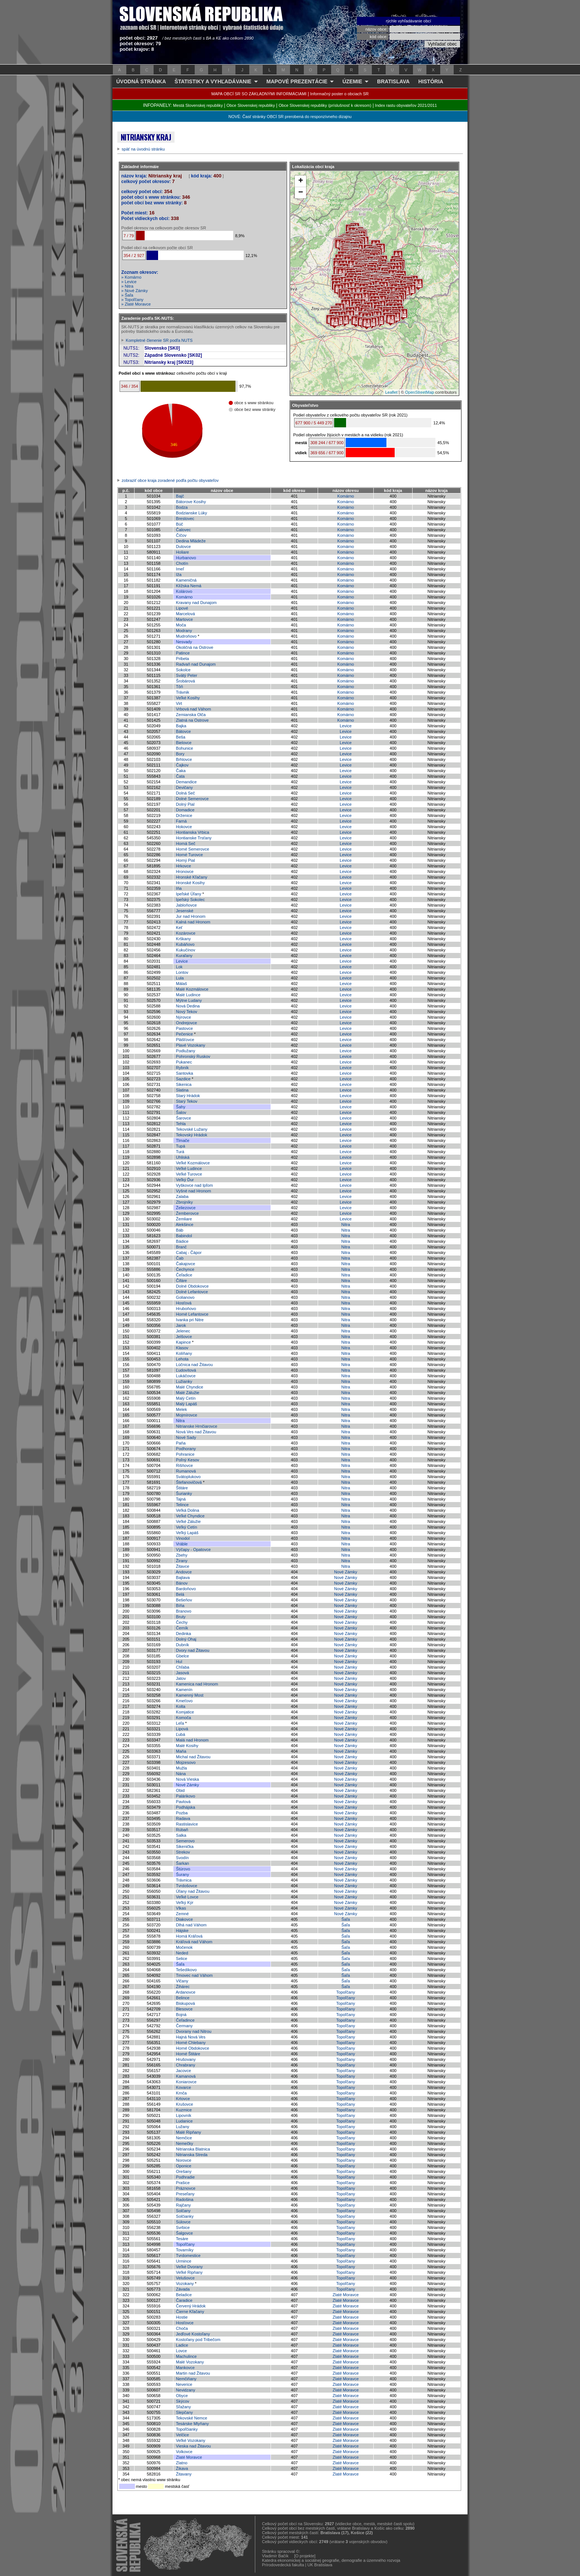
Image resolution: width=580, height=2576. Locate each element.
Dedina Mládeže (191, 541)
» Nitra (127, 286)
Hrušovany (186, 2059)
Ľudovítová (186, 1370)
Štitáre (182, 1488)
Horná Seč (185, 843)
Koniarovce (186, 2082)
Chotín (182, 563)
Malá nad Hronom (192, 1740)
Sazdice (183, 1079)
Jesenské (184, 910)
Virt (179, 703)
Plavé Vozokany (190, 1045)
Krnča (181, 2093)
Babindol (184, 1235)
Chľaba (182, 1667)
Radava (183, 1818)
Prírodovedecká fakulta (283, 2565)
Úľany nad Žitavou (192, 1891)
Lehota (182, 1359)
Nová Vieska (187, 1779)
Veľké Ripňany (189, 2272)
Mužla (181, 1768)
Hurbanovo (186, 557)
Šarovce (183, 1118)
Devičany (184, 787)
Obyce (182, 2395)
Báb (179, 1230)
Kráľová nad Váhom (194, 1941)
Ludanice (184, 2121)
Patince (183, 653)
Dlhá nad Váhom (191, 1925)
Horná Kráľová (189, 1936)
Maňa (181, 1751)
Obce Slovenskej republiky (250, 105)
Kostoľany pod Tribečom (198, 2339)
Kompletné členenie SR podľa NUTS (159, 340)
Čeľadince (185, 2020)
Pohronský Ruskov (193, 1056)
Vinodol (183, 1538)
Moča (181, 625)
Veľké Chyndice (190, 1516)
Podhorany (186, 1448)
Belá (180, 1594)
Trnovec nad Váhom (194, 1975)
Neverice (184, 2384)
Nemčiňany (186, 2379)
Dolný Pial (185, 804)
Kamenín (184, 1689)
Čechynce (185, 1269)
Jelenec (183, 1331)
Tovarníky (185, 2250)
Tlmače (182, 1140)
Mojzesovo (186, 1762)
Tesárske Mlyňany (192, 2423)
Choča (182, 2328)
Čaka (181, 770)
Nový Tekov (186, 1011)
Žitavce (182, 1566)
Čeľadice (184, 1275)
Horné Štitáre (188, 2054)
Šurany (182, 1874)
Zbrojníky (184, 1202)
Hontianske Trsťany (194, 838)
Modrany (184, 630)
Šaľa (346, 1919)
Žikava (182, 2468)
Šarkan (182, 1863)
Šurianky (184, 1493)
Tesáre (182, 2238)
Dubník (182, 1644)
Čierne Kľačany (190, 2311)
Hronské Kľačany (191, 877)
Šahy (180, 1107)
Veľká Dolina (187, 1510)
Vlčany (182, 1981)
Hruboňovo (186, 1308)
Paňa (181, 1443)
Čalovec (183, 529)
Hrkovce (183, 866)
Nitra (345, 1224)
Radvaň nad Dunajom (196, 664)
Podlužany (185, 1051)
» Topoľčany (132, 299)
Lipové (182, 608)
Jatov (181, 1678)
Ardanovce (185, 1992)
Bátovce (183, 731)
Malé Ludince (188, 995)
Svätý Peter (186, 675)
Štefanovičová (189, 1482)
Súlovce (183, 2222)
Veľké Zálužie (188, 1521)
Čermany (184, 2026)
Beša (180, 737)
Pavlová (183, 1801)
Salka (181, 1835)
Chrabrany (185, 2065)
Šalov (181, 1112)
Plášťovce (185, 1039)
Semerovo (185, 1841)
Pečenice (184, 1034)
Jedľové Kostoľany (193, 2334)
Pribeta (182, 658)
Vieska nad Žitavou (193, 2446)
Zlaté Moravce (346, 2294)
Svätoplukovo (188, 1476)
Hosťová (183, 1303)
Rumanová (186, 1471)
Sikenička (185, 1846)
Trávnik (182, 692)
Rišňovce (184, 1465)
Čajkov (182, 765)
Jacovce (183, 2070)
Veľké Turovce (189, 1174)
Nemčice (184, 2138)
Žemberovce (187, 1213)
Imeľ (180, 569)
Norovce (183, 2160)
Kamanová (186, 2076)
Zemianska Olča (191, 714)
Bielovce (184, 742)
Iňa (179, 888)
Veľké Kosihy (188, 698)
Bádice (182, 1241)
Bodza (182, 507)
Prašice (183, 2182)
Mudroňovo (186, 636)
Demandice (186, 782)
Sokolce (183, 670)
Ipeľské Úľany (188, 894)
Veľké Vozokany (190, 2440)
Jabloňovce (186, 905)
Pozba (182, 1813)
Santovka (184, 1073)
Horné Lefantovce (192, 1314)
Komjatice (185, 1712)
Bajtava (183, 1577)
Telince (182, 1504)
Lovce (181, 2351)
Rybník (182, 1067)
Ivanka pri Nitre (190, 1320)
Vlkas (181, 1908)
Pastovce (184, 1028)
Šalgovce (184, 2233)
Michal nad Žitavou (193, 1757)
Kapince (183, 1342)
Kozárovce (185, 933)
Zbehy (182, 1555)
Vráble (182, 1544)
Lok (179, 967)
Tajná (181, 1499)
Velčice (182, 2435)
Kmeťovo (184, 1701)
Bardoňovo (186, 1588)
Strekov (183, 1852)
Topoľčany (345, 1992)
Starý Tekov (186, 1101)
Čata (180, 776)
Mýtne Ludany (189, 1000)
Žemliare (184, 1219)
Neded (182, 1953)
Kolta (180, 1706)
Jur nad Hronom (191, 916)
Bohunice (184, 748)
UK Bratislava (320, 2565)
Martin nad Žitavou (193, 2373)
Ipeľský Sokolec (190, 899)
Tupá (180, 1146)
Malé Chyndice (189, 1387)
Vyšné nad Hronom (193, 1191)
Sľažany (183, 2407)
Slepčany (184, 2412)
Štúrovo (183, 1869)
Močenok (184, 1947)
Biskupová (185, 2003)
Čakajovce (185, 1263)
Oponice (183, 2166)
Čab (179, 1258)
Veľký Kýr (185, 1902)
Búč (179, 524)
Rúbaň (182, 1829)
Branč (181, 1247)
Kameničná (186, 580)
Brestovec (185, 518)
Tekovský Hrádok (191, 1135)
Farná (181, 821)
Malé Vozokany (190, 2362)
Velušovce (185, 2278)
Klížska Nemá (188, 585)
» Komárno (131, 277)
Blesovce (184, 2009)
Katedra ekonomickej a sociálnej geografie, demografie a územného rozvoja (331, 2560)
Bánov (182, 1583)
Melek (181, 1409)
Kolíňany (184, 1353)
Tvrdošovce (186, 1885)
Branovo (183, 1611)
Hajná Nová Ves (191, 2037)
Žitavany (184, 2474)
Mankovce (185, 2367)
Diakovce (184, 1919)
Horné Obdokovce (192, 2048)
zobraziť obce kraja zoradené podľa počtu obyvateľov (170, 480)
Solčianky (185, 2216)
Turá (180, 1151)
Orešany (184, 2171)
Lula (180, 978)
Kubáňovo (185, 944)
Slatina (182, 1090)
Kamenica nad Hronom (197, 1684)
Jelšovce (184, 1336)
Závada (183, 2289)
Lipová (182, 1729)
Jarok (181, 1325)
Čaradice (184, 2300)
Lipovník (183, 2115)
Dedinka (183, 1633)
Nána (181, 1773)
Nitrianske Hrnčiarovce (197, 1426)
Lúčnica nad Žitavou (194, 1364)
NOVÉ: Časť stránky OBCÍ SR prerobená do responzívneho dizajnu (289, 116)
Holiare (182, 552)
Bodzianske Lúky (191, 513)
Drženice (184, 815)
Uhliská (182, 1157)
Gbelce (182, 1656)
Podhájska (185, 1807)
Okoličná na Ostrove (194, 647)
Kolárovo (184, 591)
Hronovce (185, 871)
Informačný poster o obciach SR (339, 94)
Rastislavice (187, 1824)
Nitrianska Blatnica (193, 2149)
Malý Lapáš (186, 1404)
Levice (346, 726)
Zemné (182, 1913)
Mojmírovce (186, 1415)
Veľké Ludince (189, 1168)
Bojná (181, 2014)
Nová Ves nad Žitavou (196, 1432)
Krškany (183, 938)
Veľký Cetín (186, 1527)
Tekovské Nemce (191, 2418)
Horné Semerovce (192, 849)
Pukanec (184, 1062)
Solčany (183, 2210)
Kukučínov (185, 950)
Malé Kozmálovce (192, 989)
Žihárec (183, 1986)
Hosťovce (185, 2322)
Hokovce (184, 826)
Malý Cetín (186, 1398)
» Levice (129, 281)
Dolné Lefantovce (192, 1291)
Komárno (345, 496)
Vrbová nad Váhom (193, 709)
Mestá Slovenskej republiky (198, 105)
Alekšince (184, 1224)
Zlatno (182, 2463)
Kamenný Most (189, 1695)
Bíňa (180, 1605)
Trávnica (184, 1880)
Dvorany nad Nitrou (194, 2031)
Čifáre (181, 1280)
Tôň (179, 686)
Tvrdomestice (188, 2255)
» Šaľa (127, 295)
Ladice (182, 2345)
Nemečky (184, 2143)
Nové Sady (186, 1437)
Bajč (180, 496)
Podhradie (185, 2177)
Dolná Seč (185, 793)
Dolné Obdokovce (192, 1286)
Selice (181, 1958)
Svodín (182, 1857)
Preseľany (185, 2194)
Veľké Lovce (187, 1897)
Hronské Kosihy (190, 882)
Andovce (184, 1572)
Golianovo (185, 1297)
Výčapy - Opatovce (193, 1549)
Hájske (182, 1930)
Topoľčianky (187, 2429)
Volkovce (184, 2451)
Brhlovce (184, 759)
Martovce (184, 619)
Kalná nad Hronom (193, 922)
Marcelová (185, 614)
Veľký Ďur (185, 1179)
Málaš (181, 983)
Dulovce (183, 546)
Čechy (182, 1622)
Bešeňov (184, 1600)
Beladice (184, 2294)
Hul (179, 1661)
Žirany (182, 1560)
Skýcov (182, 2401)
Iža (179, 574)
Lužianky (184, 1381)
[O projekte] (304, 2556)
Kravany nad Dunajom (196, 602)
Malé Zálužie (187, 1392)
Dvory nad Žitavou (192, 1650)
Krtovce (183, 2098)
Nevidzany (185, 2390)
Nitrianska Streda (191, 2154)
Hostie (182, 2317)
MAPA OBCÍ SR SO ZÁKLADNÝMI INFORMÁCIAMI (259, 94)
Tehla (181, 1123)
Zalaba (182, 1196)
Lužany (182, 2126)
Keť (179, 927)
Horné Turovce (189, 854)
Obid (180, 1790)
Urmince (183, 2261)
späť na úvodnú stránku (143, 149)
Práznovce (185, 2188)
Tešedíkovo (186, 1969)
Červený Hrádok (191, 2306)
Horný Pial (185, 860)
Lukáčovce (186, 1376)
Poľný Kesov (187, 1460)
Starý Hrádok (188, 1095)
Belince (182, 1998)
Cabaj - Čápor (188, 1252)
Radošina (184, 2199)
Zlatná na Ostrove (192, 720)
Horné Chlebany (191, 2042)
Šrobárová (185, 681)
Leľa (180, 1723)
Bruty (181, 1616)
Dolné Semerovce (192, 798)
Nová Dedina (188, 1006)
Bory (180, 754)
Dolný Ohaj (186, 1639)
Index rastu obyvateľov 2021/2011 (406, 105)
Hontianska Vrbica (192, 832)
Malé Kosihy (187, 1745)
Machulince (186, 2356)
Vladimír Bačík (275, 2556)
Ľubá (180, 1734)
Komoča (183, 1717)
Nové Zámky (345, 1572)
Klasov (182, 1348)
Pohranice (185, 1454)
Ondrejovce (186, 1023)
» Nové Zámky (134, 290)
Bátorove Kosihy (191, 501)
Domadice (185, 810)
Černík (182, 1628)
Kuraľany (184, 955)
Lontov (182, 972)
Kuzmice (184, 2110)
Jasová (182, 1673)
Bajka (181, 726)
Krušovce (184, 2104)
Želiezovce (186, 1207)
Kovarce (183, 2087)
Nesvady (184, 642)
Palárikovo (185, 1796)
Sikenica (184, 1084)
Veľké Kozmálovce (193, 1163)
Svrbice (183, 2227)
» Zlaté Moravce (136, 304)
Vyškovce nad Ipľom (194, 1185)
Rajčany (183, 2205)
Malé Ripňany (188, 2132)
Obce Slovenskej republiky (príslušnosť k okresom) (325, 105)
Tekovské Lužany (191, 1129)
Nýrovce (183, 1017)
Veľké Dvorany (189, 2266)
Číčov (181, 535)
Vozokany (185, 2283)
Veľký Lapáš (187, 1532)
